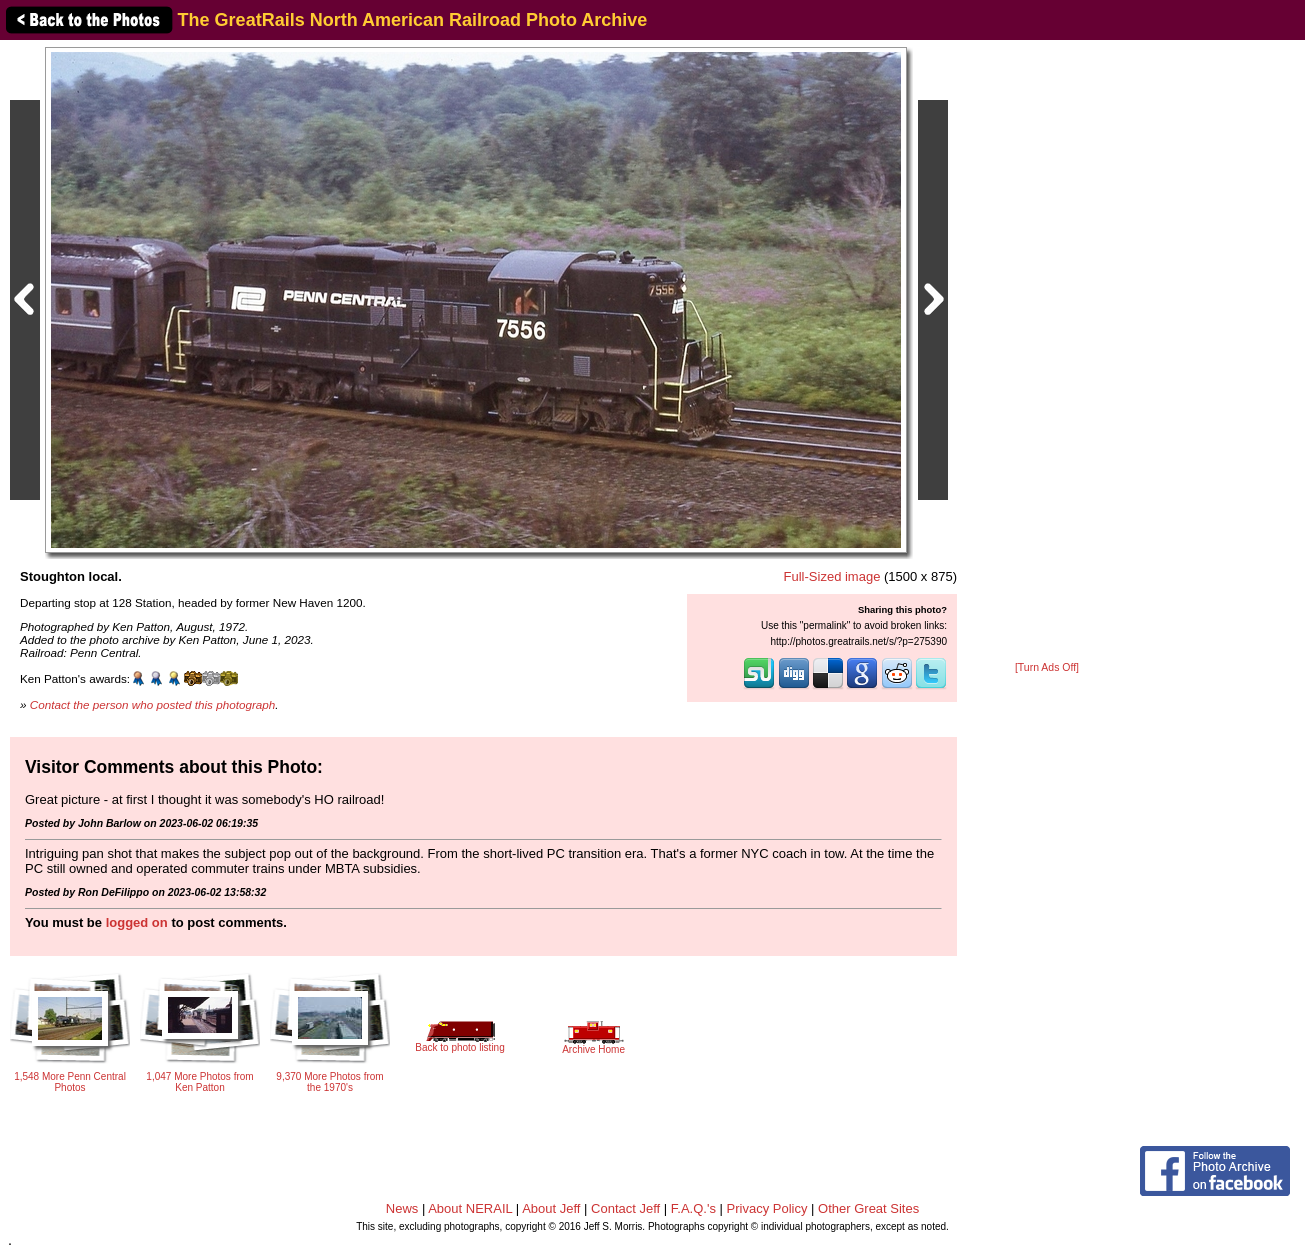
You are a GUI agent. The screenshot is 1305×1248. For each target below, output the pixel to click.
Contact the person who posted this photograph (153, 704)
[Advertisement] (1047, 352)
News (402, 1208)
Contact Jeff (625, 1208)
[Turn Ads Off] (1047, 667)
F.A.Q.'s (693, 1208)
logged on (137, 922)
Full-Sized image (832, 576)
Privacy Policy (767, 1208)
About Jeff (551, 1208)
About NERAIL (470, 1208)
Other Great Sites (868, 1208)
